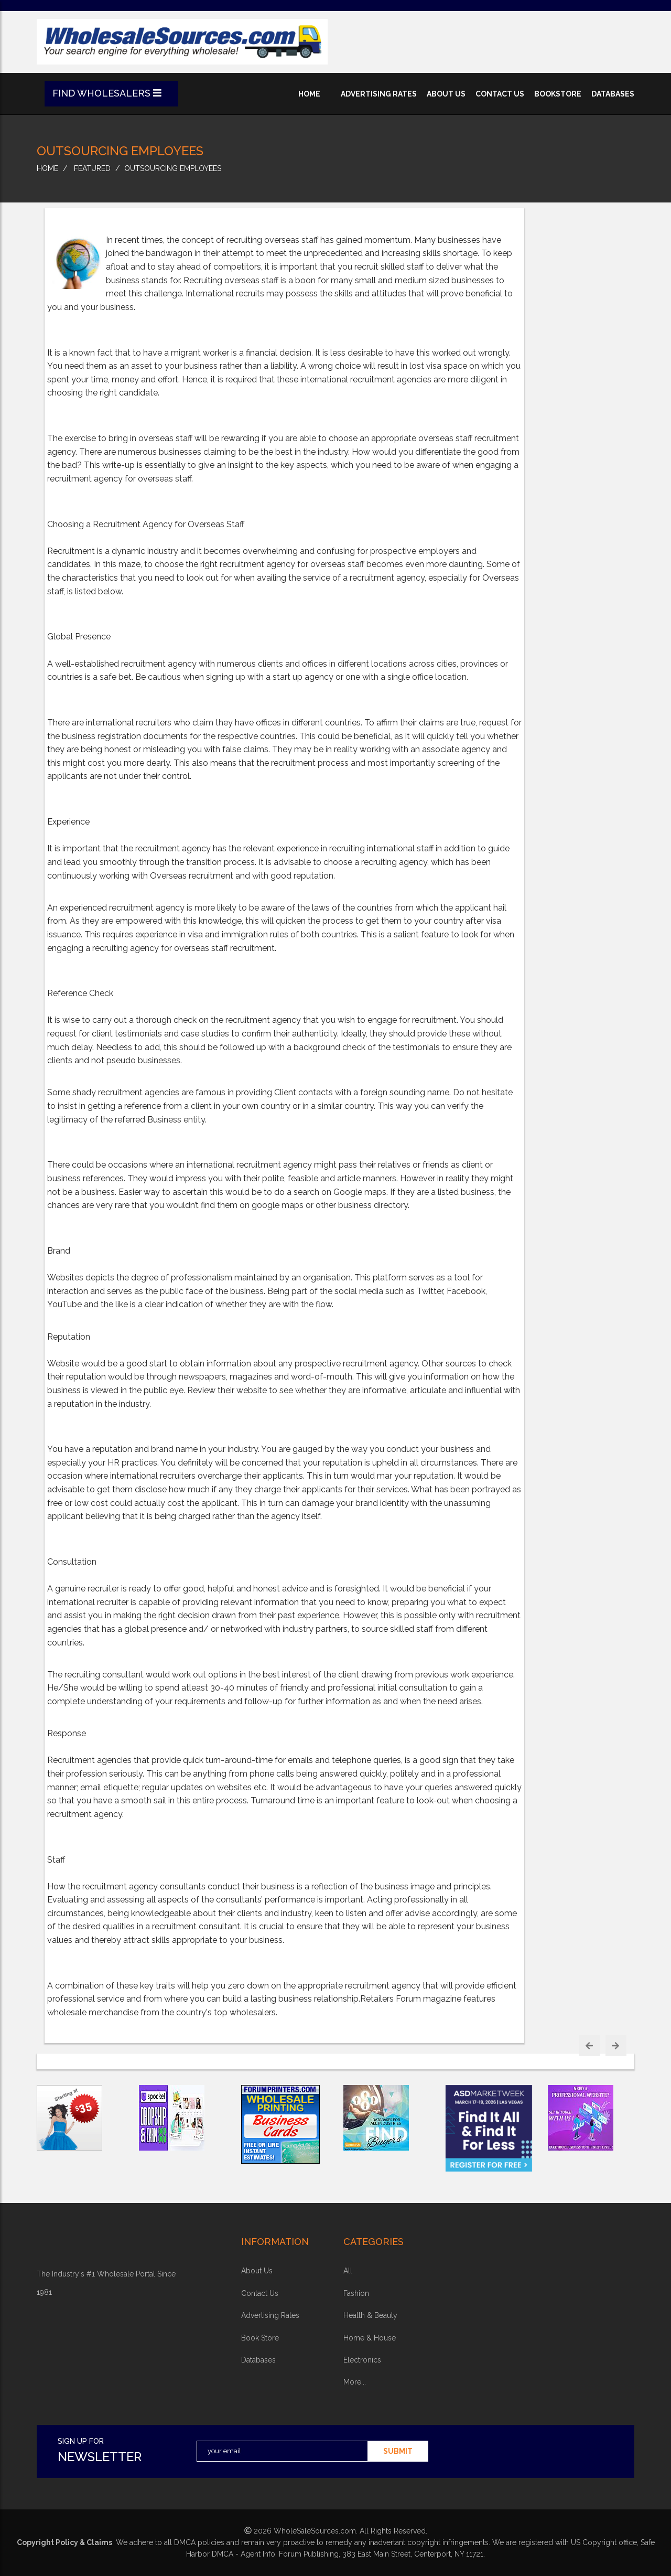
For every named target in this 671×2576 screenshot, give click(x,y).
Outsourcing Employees (172, 168)
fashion (356, 2293)
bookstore (557, 94)
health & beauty (370, 2315)
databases (612, 94)
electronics (362, 2360)
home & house (369, 2338)
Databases (258, 2360)
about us (446, 94)
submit (398, 2451)
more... (354, 2382)
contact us (499, 94)
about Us (257, 2271)
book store (260, 2338)
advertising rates (379, 94)
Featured (92, 168)
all (347, 2271)
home (309, 94)
